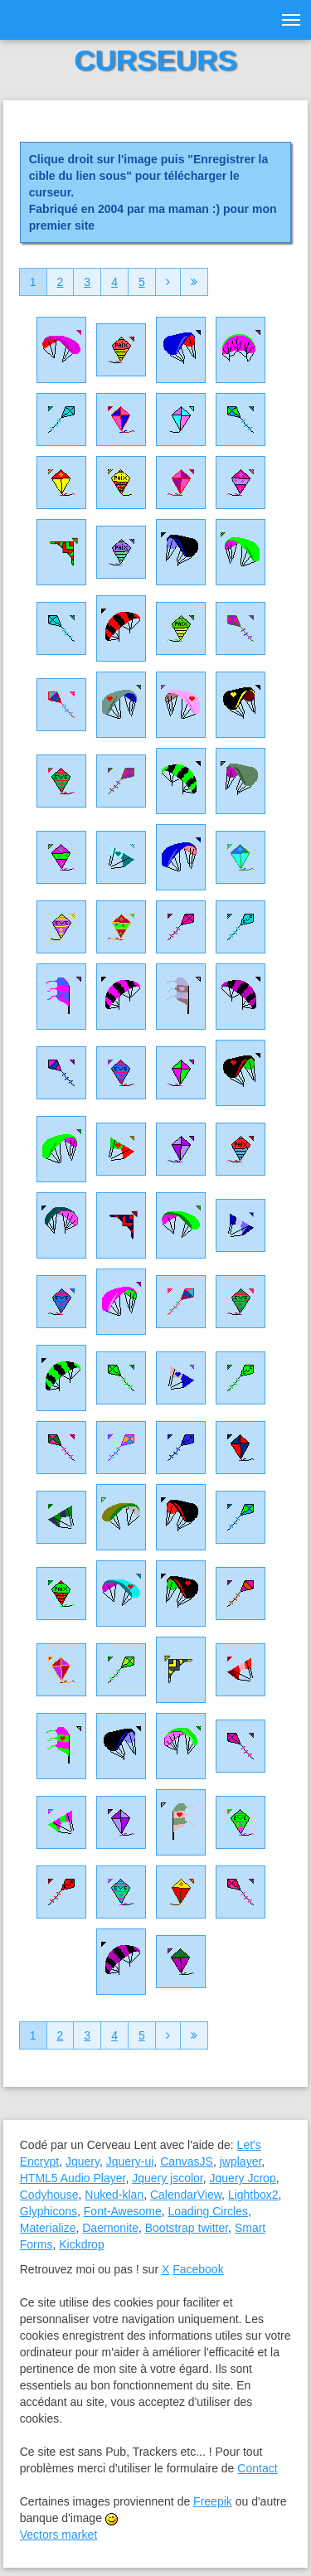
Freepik (212, 2501)
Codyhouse (49, 2194)
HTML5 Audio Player (73, 2178)
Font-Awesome (123, 2211)
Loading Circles (208, 2211)
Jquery (83, 2161)
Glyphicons (48, 2211)
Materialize (48, 2227)
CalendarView (185, 2194)
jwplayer (241, 2161)
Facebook (198, 2269)
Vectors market (58, 2534)
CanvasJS (186, 2161)
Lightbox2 (253, 2194)
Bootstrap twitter (186, 2227)
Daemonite (110, 2227)
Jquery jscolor (167, 2178)
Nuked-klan (114, 2194)
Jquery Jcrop (243, 2178)
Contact (257, 2468)
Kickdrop (81, 2244)
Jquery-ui (130, 2161)
